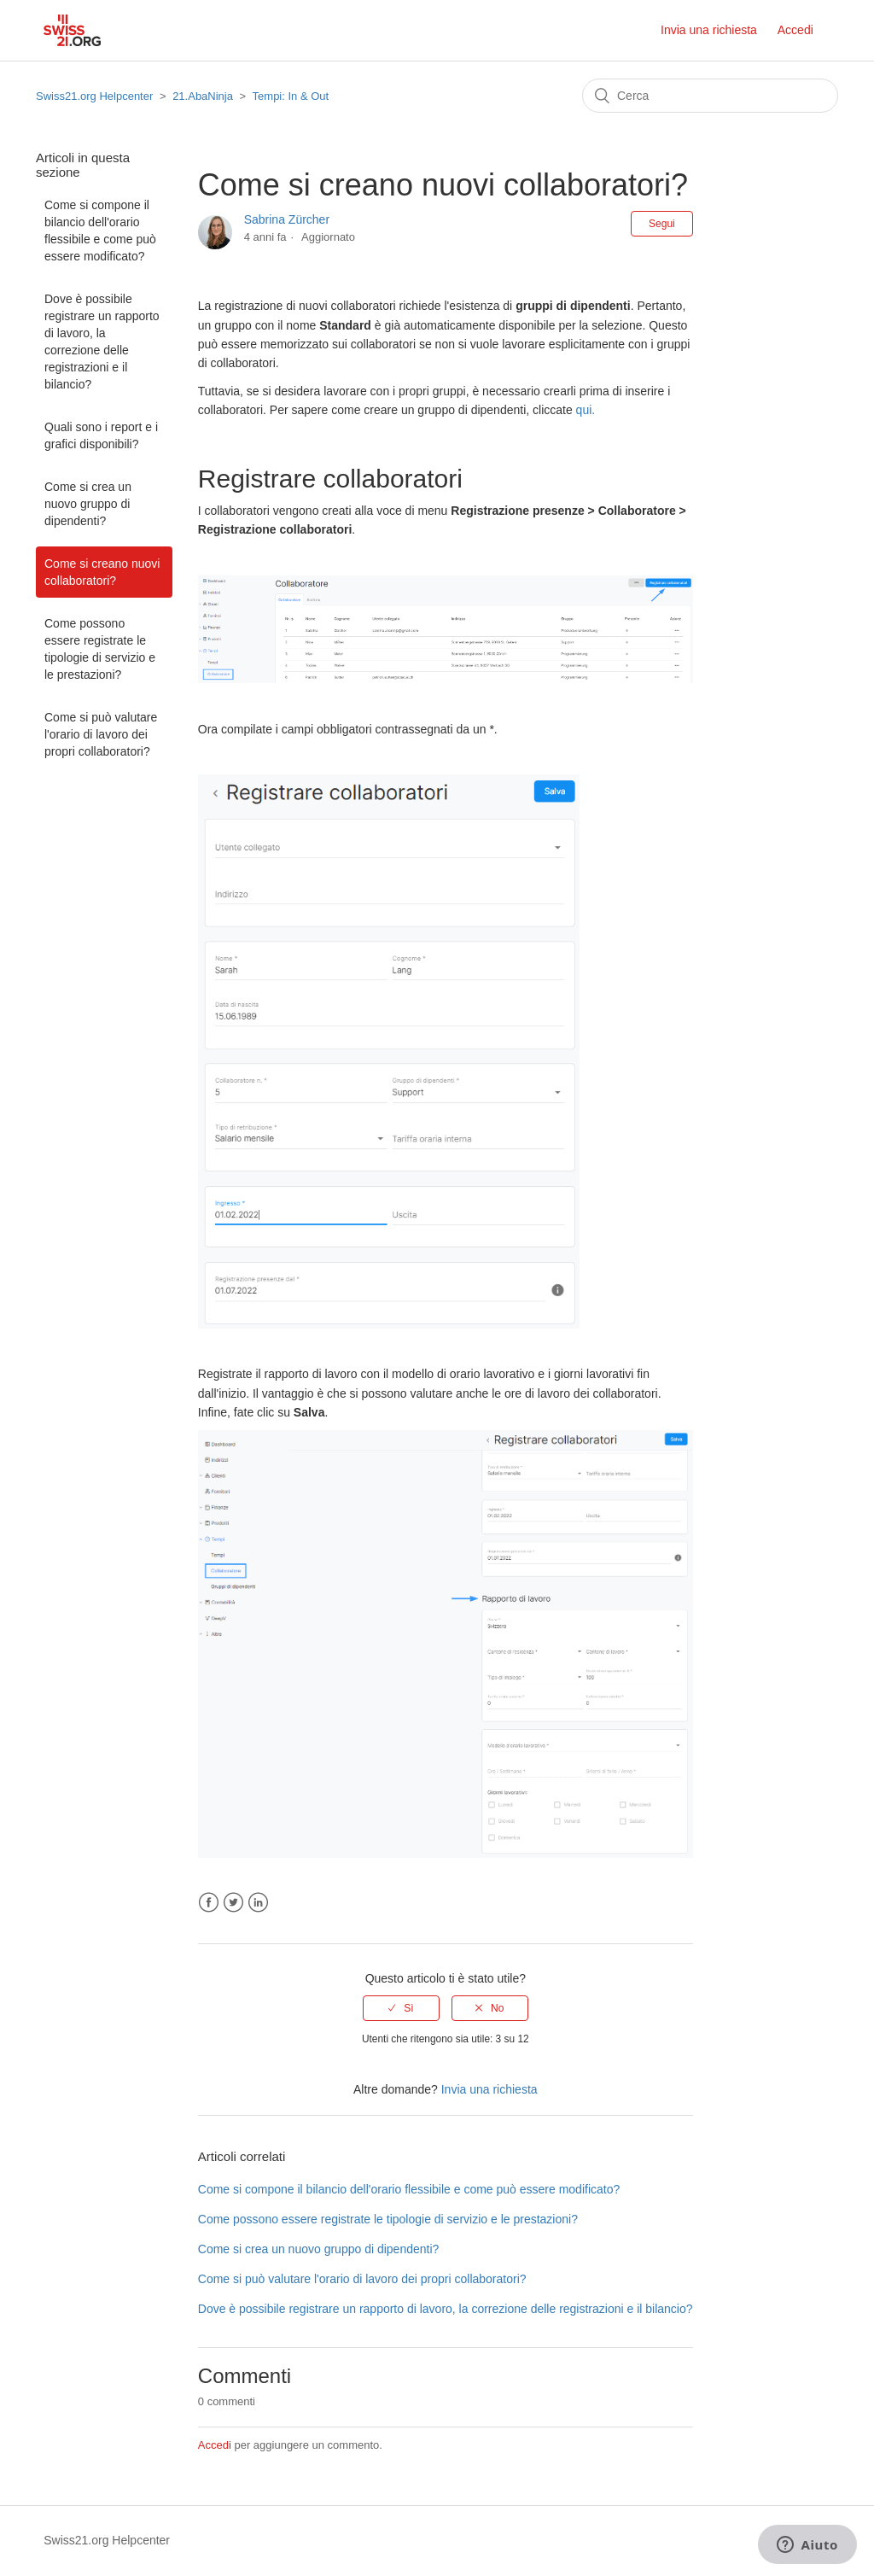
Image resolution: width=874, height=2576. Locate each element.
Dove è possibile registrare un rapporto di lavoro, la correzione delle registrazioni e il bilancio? (102, 341)
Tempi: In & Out (291, 96)
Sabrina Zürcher (286, 219)
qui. (586, 410)
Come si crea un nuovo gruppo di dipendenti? (87, 504)
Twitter (233, 1902)
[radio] (401, 2008)
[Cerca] (710, 96)
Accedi (214, 2445)
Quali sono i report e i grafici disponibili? (101, 435)
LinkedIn (258, 1902)
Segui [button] (662, 224)
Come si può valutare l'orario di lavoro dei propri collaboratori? (100, 734)
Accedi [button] (795, 30)
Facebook (208, 1902)
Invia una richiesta (709, 30)
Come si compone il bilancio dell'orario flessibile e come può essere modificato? (100, 230)
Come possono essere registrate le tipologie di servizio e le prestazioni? (99, 648)
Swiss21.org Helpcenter (94, 96)
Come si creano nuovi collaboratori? (102, 572)
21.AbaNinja (202, 96)
